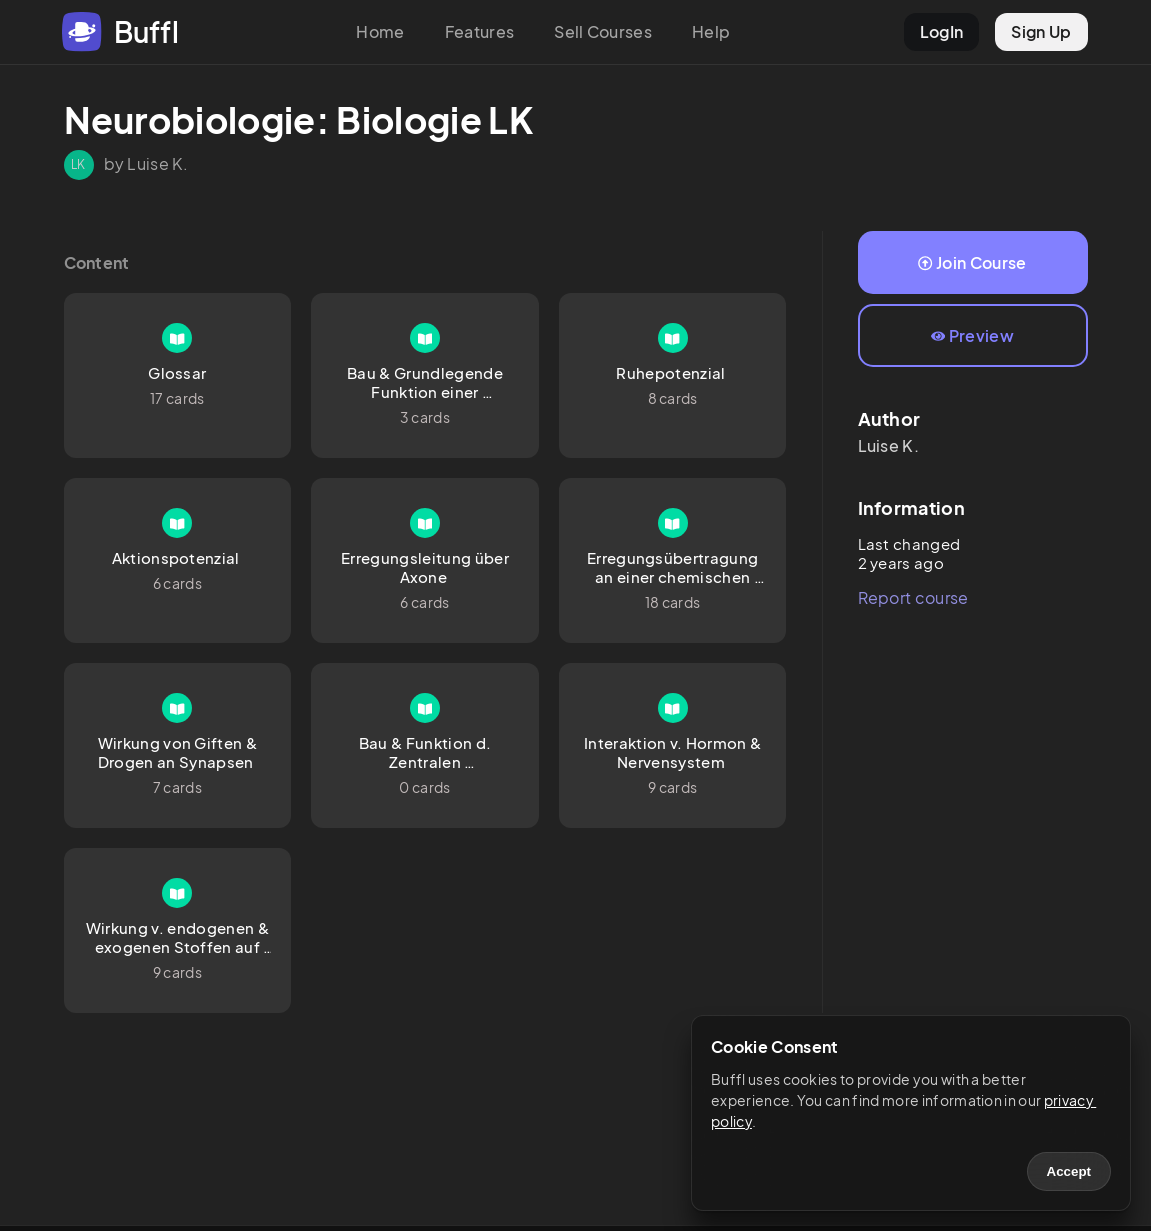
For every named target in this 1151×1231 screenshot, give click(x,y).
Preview (972, 335)
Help (711, 31)
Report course (913, 597)
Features (480, 31)
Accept (1069, 1171)
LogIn (942, 31)
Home (380, 31)
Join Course (972, 262)
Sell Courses (603, 31)
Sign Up (1041, 31)
